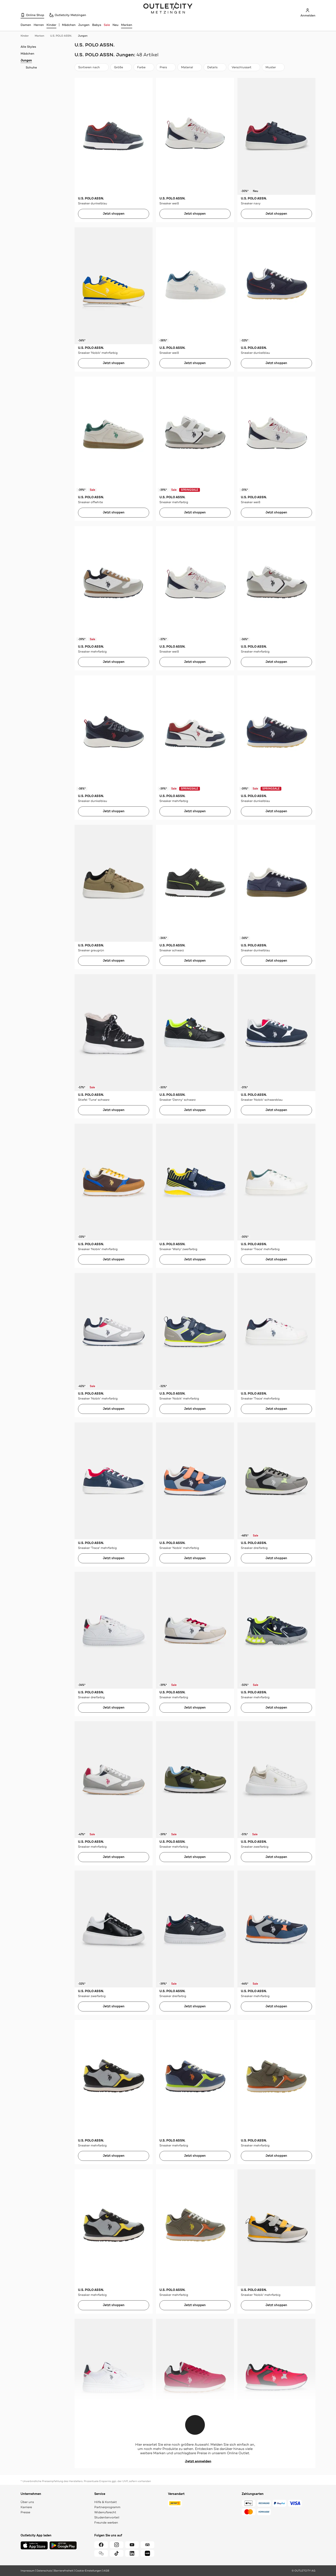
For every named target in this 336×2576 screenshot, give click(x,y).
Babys (96, 25)
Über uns (27, 2502)
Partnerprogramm (107, 2507)
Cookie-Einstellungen (88, 2570)
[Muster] (273, 67)
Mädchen (69, 25)
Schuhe (31, 67)
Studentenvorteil (106, 2517)
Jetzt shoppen (113, 214)
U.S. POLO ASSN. (63, 35)
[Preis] (166, 67)
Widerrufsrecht (105, 2512)
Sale (107, 25)
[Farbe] (144, 67)
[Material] (189, 67)
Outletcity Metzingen (168, 8)
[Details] (215, 67)
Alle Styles (28, 47)
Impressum (27, 2570)
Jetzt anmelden (195, 2461)
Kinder (27, 35)
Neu (115, 25)
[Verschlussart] (244, 67)
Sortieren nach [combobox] (91, 68)
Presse (25, 2512)
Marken (126, 25)
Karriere (26, 2507)
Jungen (84, 25)
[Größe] (121, 67)
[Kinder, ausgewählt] (51, 24)
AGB (106, 2570)
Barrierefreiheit (63, 2570)
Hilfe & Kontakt (105, 2502)
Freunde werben (106, 2522)
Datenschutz (44, 2570)
